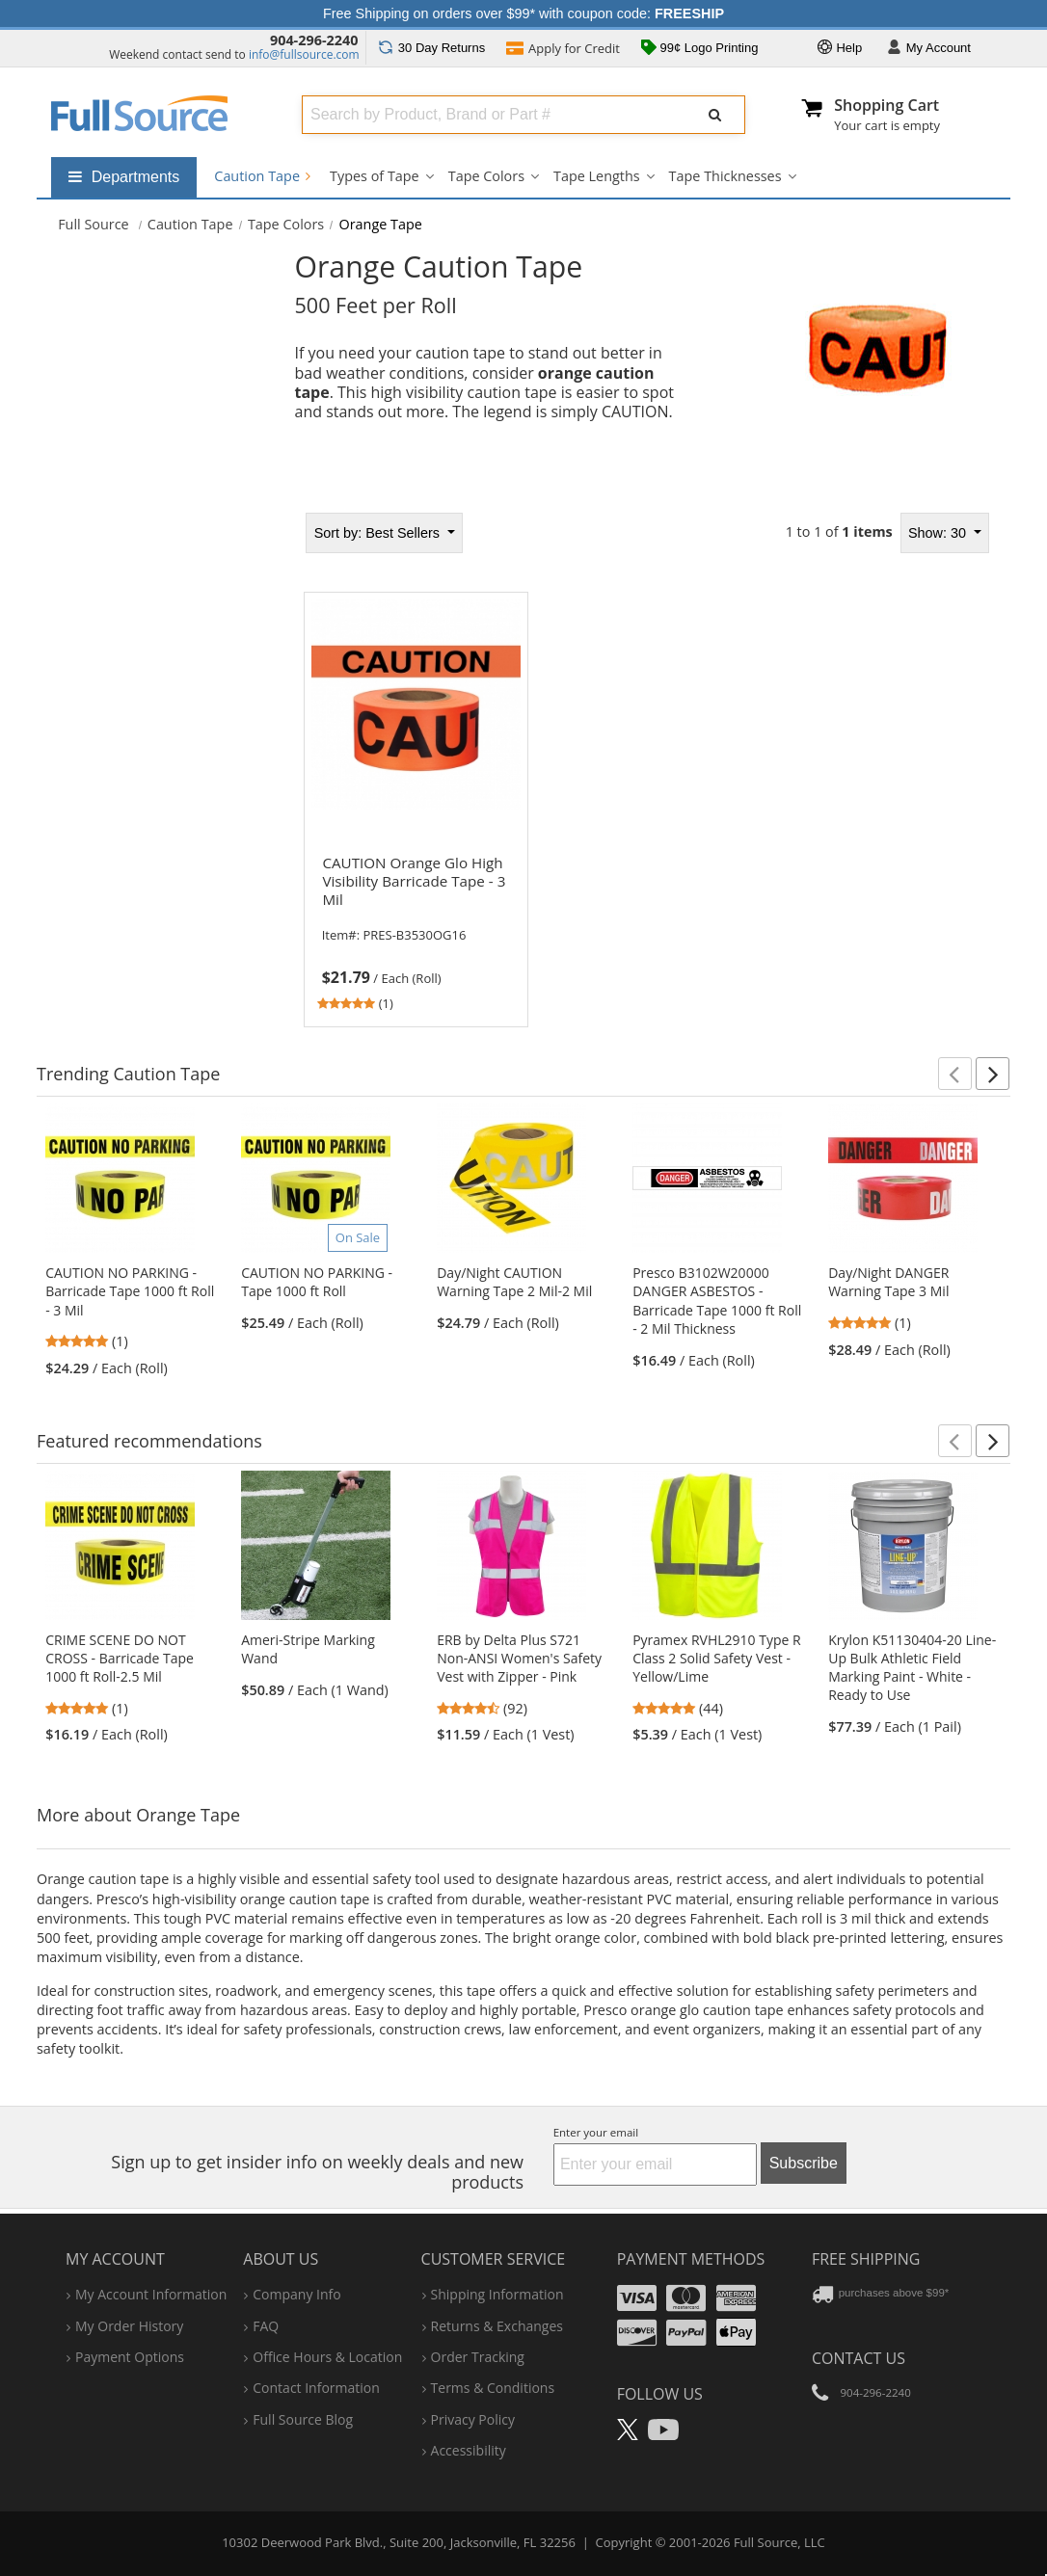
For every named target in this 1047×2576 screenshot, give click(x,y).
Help (840, 48)
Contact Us (858, 2358)
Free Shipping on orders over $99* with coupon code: (523, 13)
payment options (129, 2357)
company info (296, 2294)
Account (929, 48)
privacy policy (473, 2419)
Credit (563, 50)
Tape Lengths (596, 176)
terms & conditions (493, 2387)
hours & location (327, 2357)
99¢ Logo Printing (700, 49)
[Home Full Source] (93, 224)
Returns (431, 47)
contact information (316, 2387)
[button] (955, 1073)
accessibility (468, 2450)
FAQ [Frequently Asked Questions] (266, 2326)
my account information (151, 2294)
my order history (129, 2326)
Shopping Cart (886, 105)
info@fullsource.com (304, 54)
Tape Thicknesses (725, 176)
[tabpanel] (646, 764)
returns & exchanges (497, 2326)
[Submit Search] (715, 114)
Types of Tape (374, 176)
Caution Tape (262, 176)
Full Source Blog (303, 2419)
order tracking (477, 2357)
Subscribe (803, 2163)
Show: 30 (939, 533)
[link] (415, 930)
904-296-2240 (314, 40)
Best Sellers (378, 533)
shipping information (497, 2294)
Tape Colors (486, 176)
